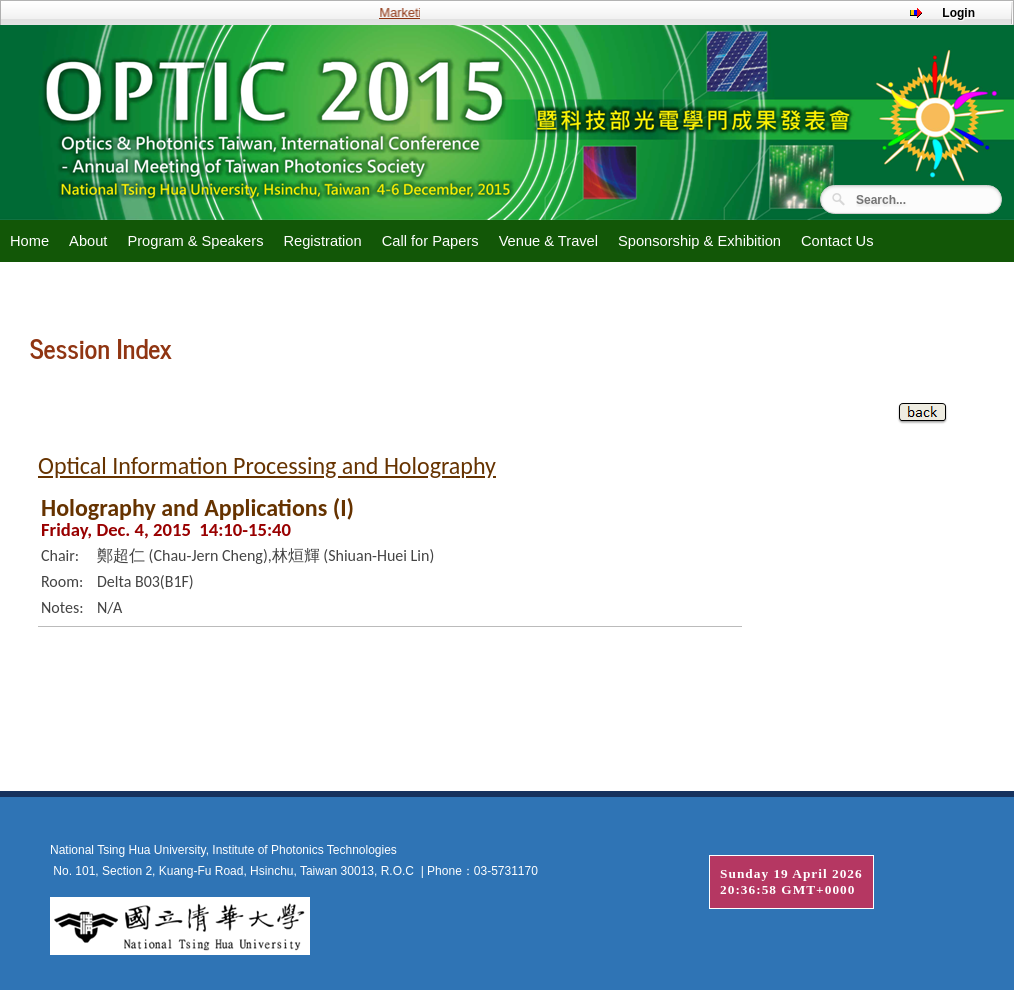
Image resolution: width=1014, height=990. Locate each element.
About (88, 241)
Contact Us (837, 241)
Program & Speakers (195, 241)
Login (958, 13)
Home (29, 241)
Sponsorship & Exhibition (699, 241)
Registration (322, 241)
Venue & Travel (548, 241)
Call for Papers (430, 241)
